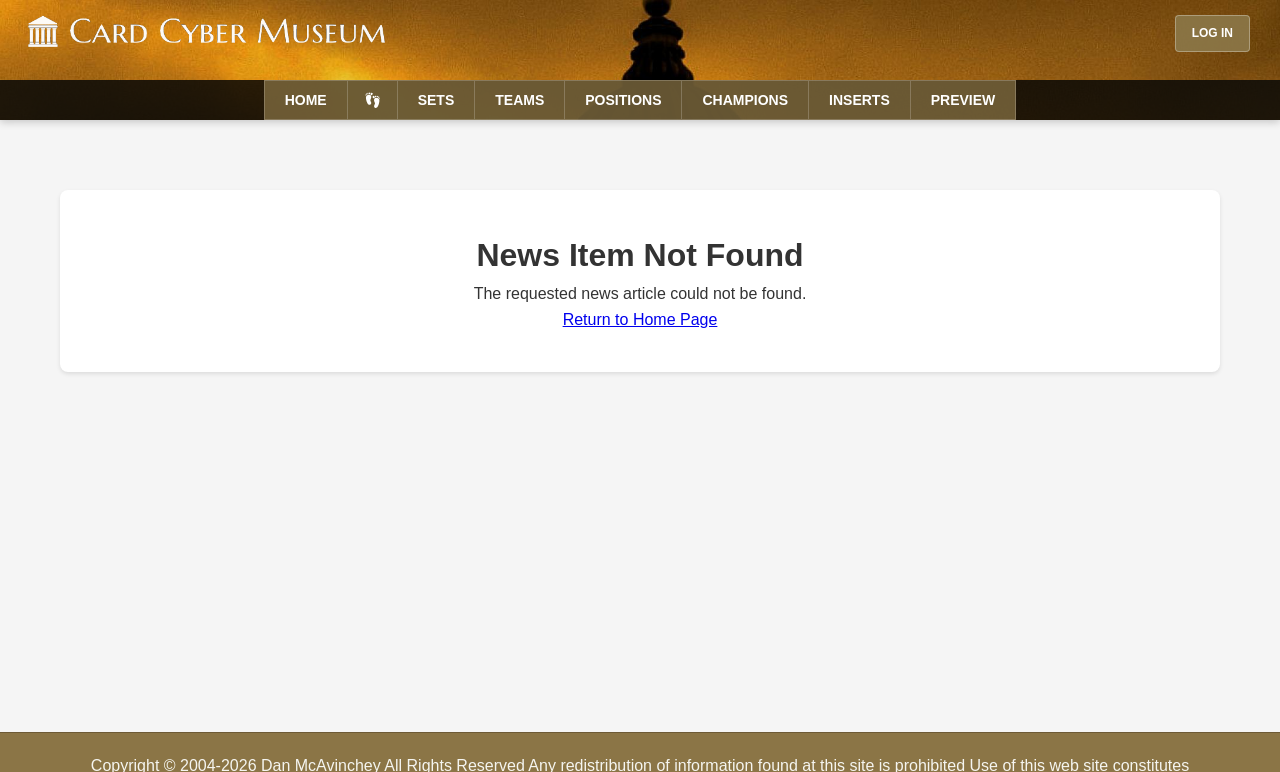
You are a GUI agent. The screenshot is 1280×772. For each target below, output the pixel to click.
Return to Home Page (640, 319)
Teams (519, 100)
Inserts (859, 100)
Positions (623, 100)
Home (306, 100)
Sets (436, 100)
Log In (1212, 33)
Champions (745, 100)
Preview (963, 100)
